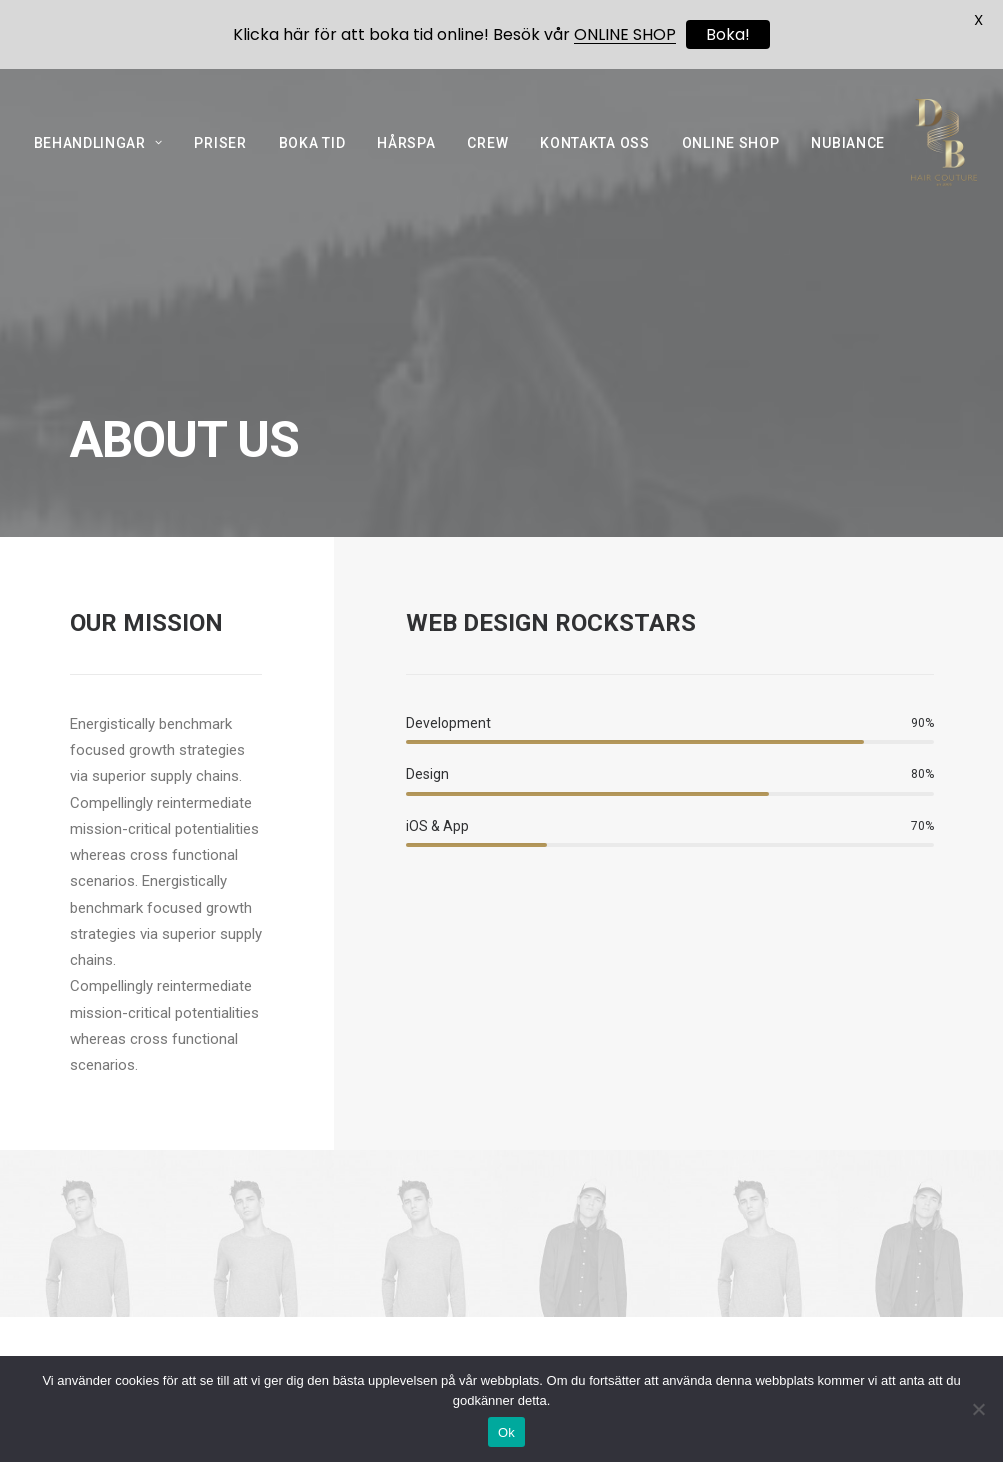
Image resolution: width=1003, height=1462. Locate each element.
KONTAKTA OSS (594, 160)
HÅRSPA (406, 160)
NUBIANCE (848, 160)
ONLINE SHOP (731, 160)
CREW (487, 160)
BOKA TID (312, 160)
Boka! (728, 34)
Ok (506, 1432)
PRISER (220, 160)
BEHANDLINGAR (98, 160)
